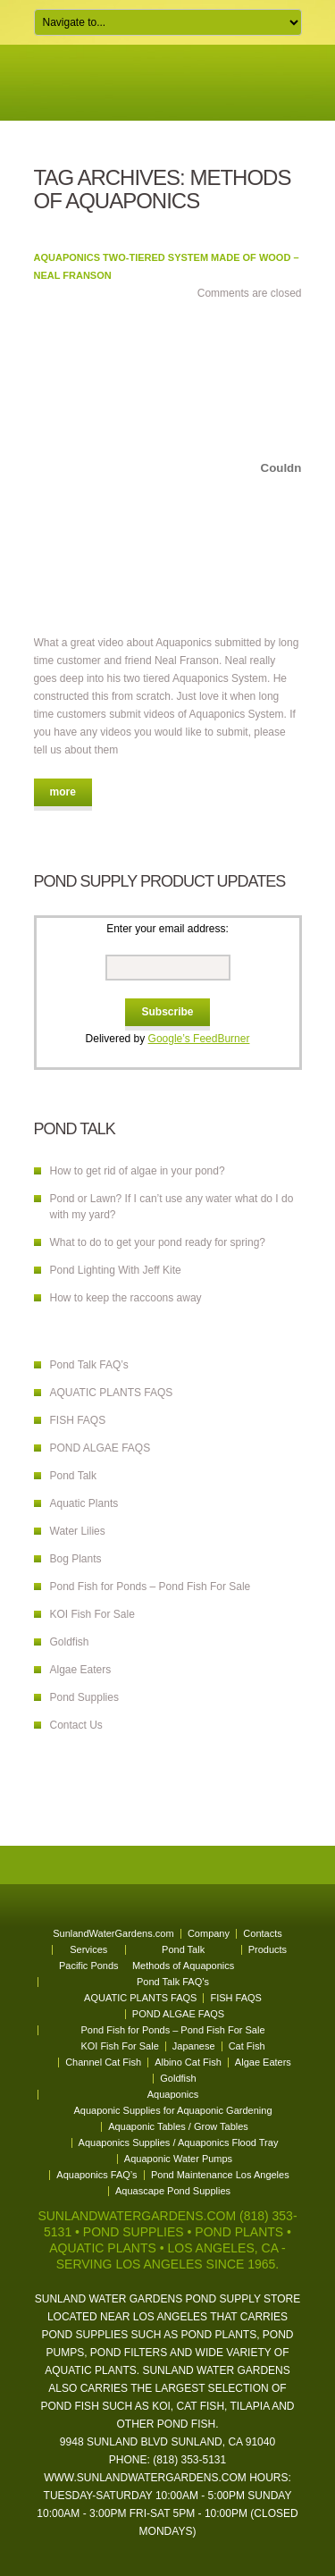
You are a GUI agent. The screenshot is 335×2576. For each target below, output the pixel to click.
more (63, 792)
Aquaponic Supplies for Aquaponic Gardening (173, 2110)
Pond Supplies (84, 1697)
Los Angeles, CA (222, 2248)
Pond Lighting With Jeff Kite (115, 1270)
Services (88, 1949)
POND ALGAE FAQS (100, 1448)
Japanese (193, 2046)
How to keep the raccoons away (126, 1298)
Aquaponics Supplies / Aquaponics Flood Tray (179, 2142)
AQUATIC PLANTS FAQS (111, 1392)
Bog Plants (76, 1559)
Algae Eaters (81, 1669)
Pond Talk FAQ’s (89, 1365)
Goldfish (69, 1642)
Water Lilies (77, 1531)
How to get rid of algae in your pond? (137, 1171)
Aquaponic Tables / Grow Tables (178, 2126)
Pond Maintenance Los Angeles (220, 2174)
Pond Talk (73, 1475)
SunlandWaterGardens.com (113, 1933)
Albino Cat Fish (188, 2062)
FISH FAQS (78, 1420)
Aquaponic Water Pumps (178, 2158)
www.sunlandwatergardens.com (145, 2477)
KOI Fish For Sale (92, 1614)
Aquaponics (173, 2094)
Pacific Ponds (89, 1965)
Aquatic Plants (84, 1503)
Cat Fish (247, 2046)
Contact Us (76, 1725)
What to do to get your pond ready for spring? (157, 1242)
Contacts (262, 1933)
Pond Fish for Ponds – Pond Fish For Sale (150, 1586)
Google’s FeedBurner (199, 1038)
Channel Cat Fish (103, 2062)
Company (209, 1933)
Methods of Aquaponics (183, 1965)
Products (267, 1949)
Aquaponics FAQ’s (96, 2174)
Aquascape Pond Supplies (172, 2190)
